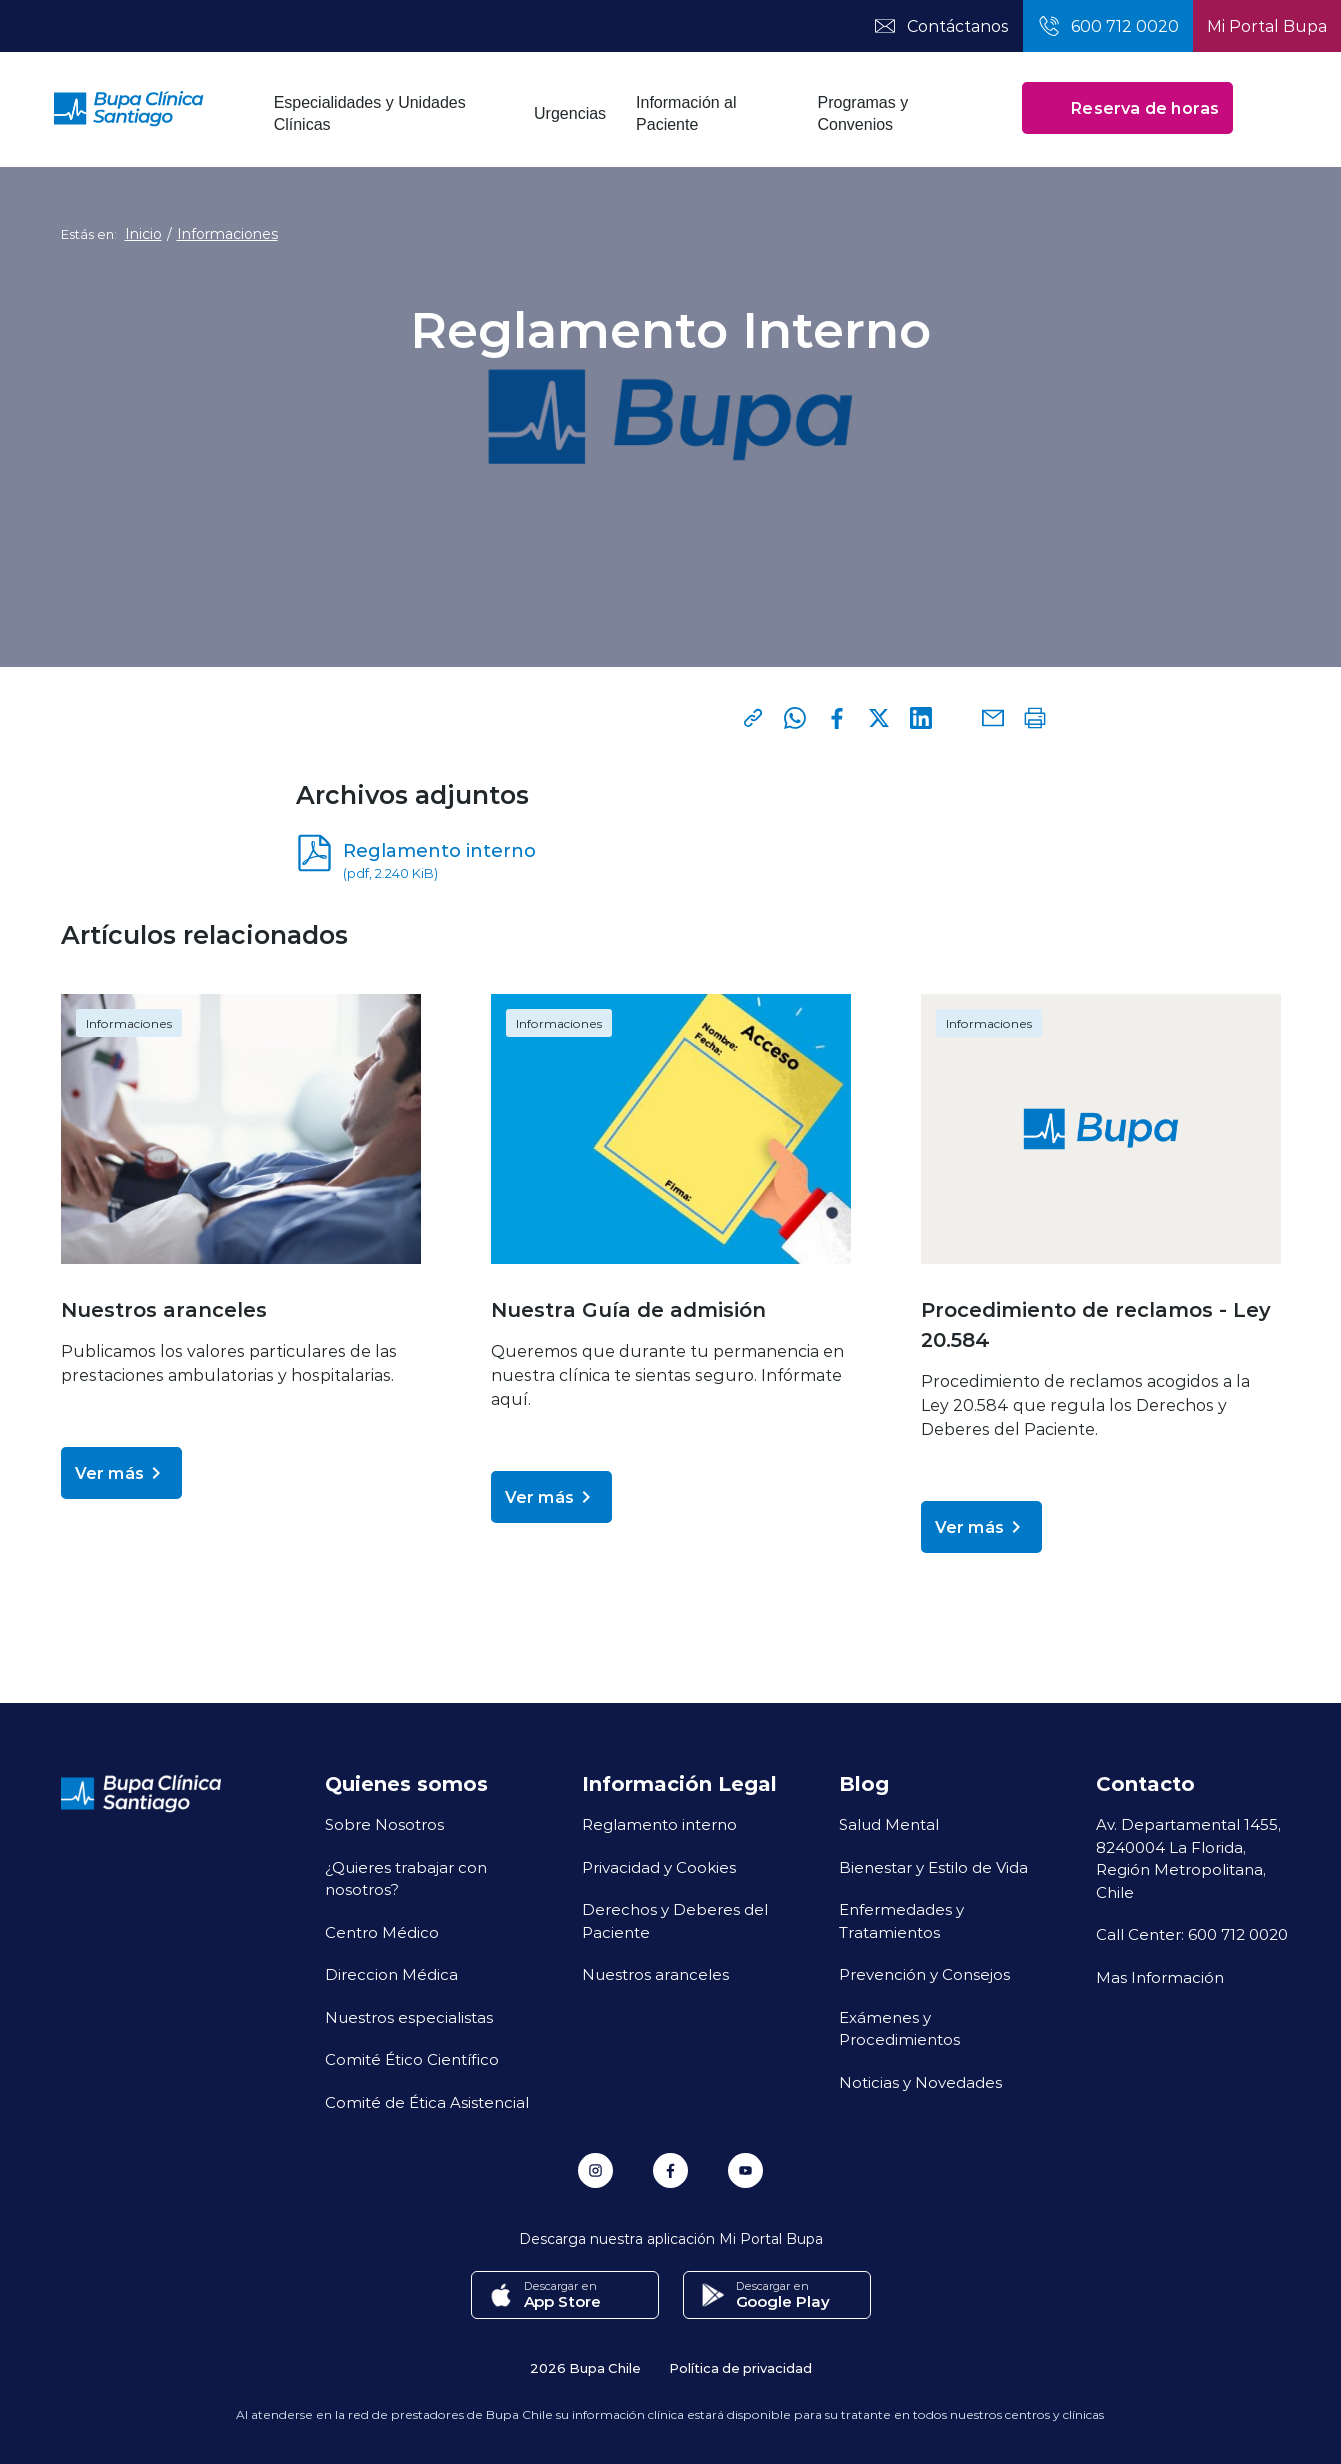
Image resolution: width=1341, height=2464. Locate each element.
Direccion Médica (391, 1974)
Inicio (143, 234)
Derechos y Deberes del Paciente (675, 1920)
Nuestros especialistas (409, 2017)
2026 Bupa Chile (585, 2367)
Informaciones (227, 234)
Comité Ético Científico (412, 2059)
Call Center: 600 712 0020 (1192, 1934)
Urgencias (570, 113)
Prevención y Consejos (924, 1974)
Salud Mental (889, 1824)
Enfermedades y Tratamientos (901, 1920)
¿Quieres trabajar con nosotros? (406, 1878)
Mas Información (1160, 1977)
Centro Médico (382, 1932)
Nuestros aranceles (655, 1974)
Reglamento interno (659, 1824)
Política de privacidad (740, 2367)
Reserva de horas (1127, 108)
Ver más (121, 1473)
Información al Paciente (686, 113)
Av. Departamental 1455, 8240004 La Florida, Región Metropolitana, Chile (1188, 1858)
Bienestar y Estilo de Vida (933, 1867)
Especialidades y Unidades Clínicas (370, 113)
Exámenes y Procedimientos (899, 2028)
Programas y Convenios (863, 113)
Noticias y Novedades (920, 2082)
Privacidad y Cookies (659, 1867)
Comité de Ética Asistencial (427, 2102)
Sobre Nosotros (384, 1824)
